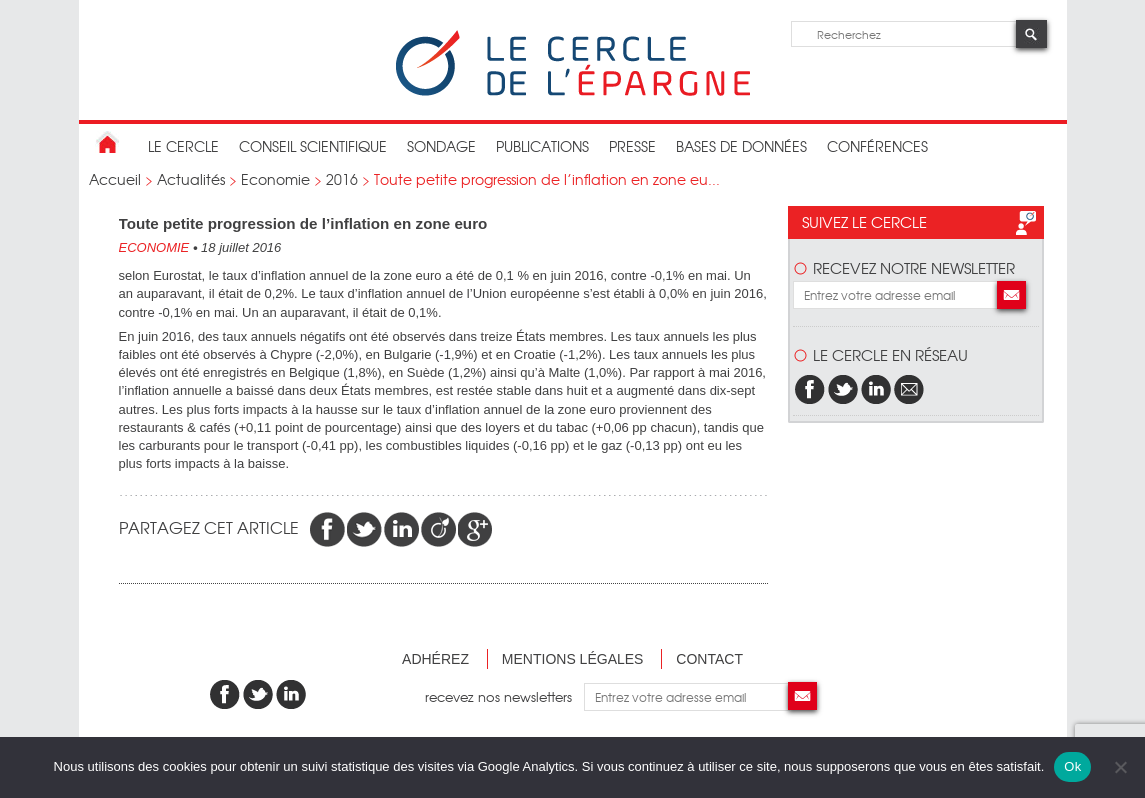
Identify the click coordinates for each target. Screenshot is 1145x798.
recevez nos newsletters (504, 696)
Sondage (441, 146)
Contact (709, 659)
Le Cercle (183, 146)
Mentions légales (573, 659)
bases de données (741, 146)
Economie (275, 179)
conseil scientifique (313, 146)
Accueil (115, 179)
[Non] (1120, 767)
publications (542, 146)
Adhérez (435, 659)
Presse (632, 146)
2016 (342, 179)
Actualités (191, 179)
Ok (1072, 766)
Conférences (877, 146)
